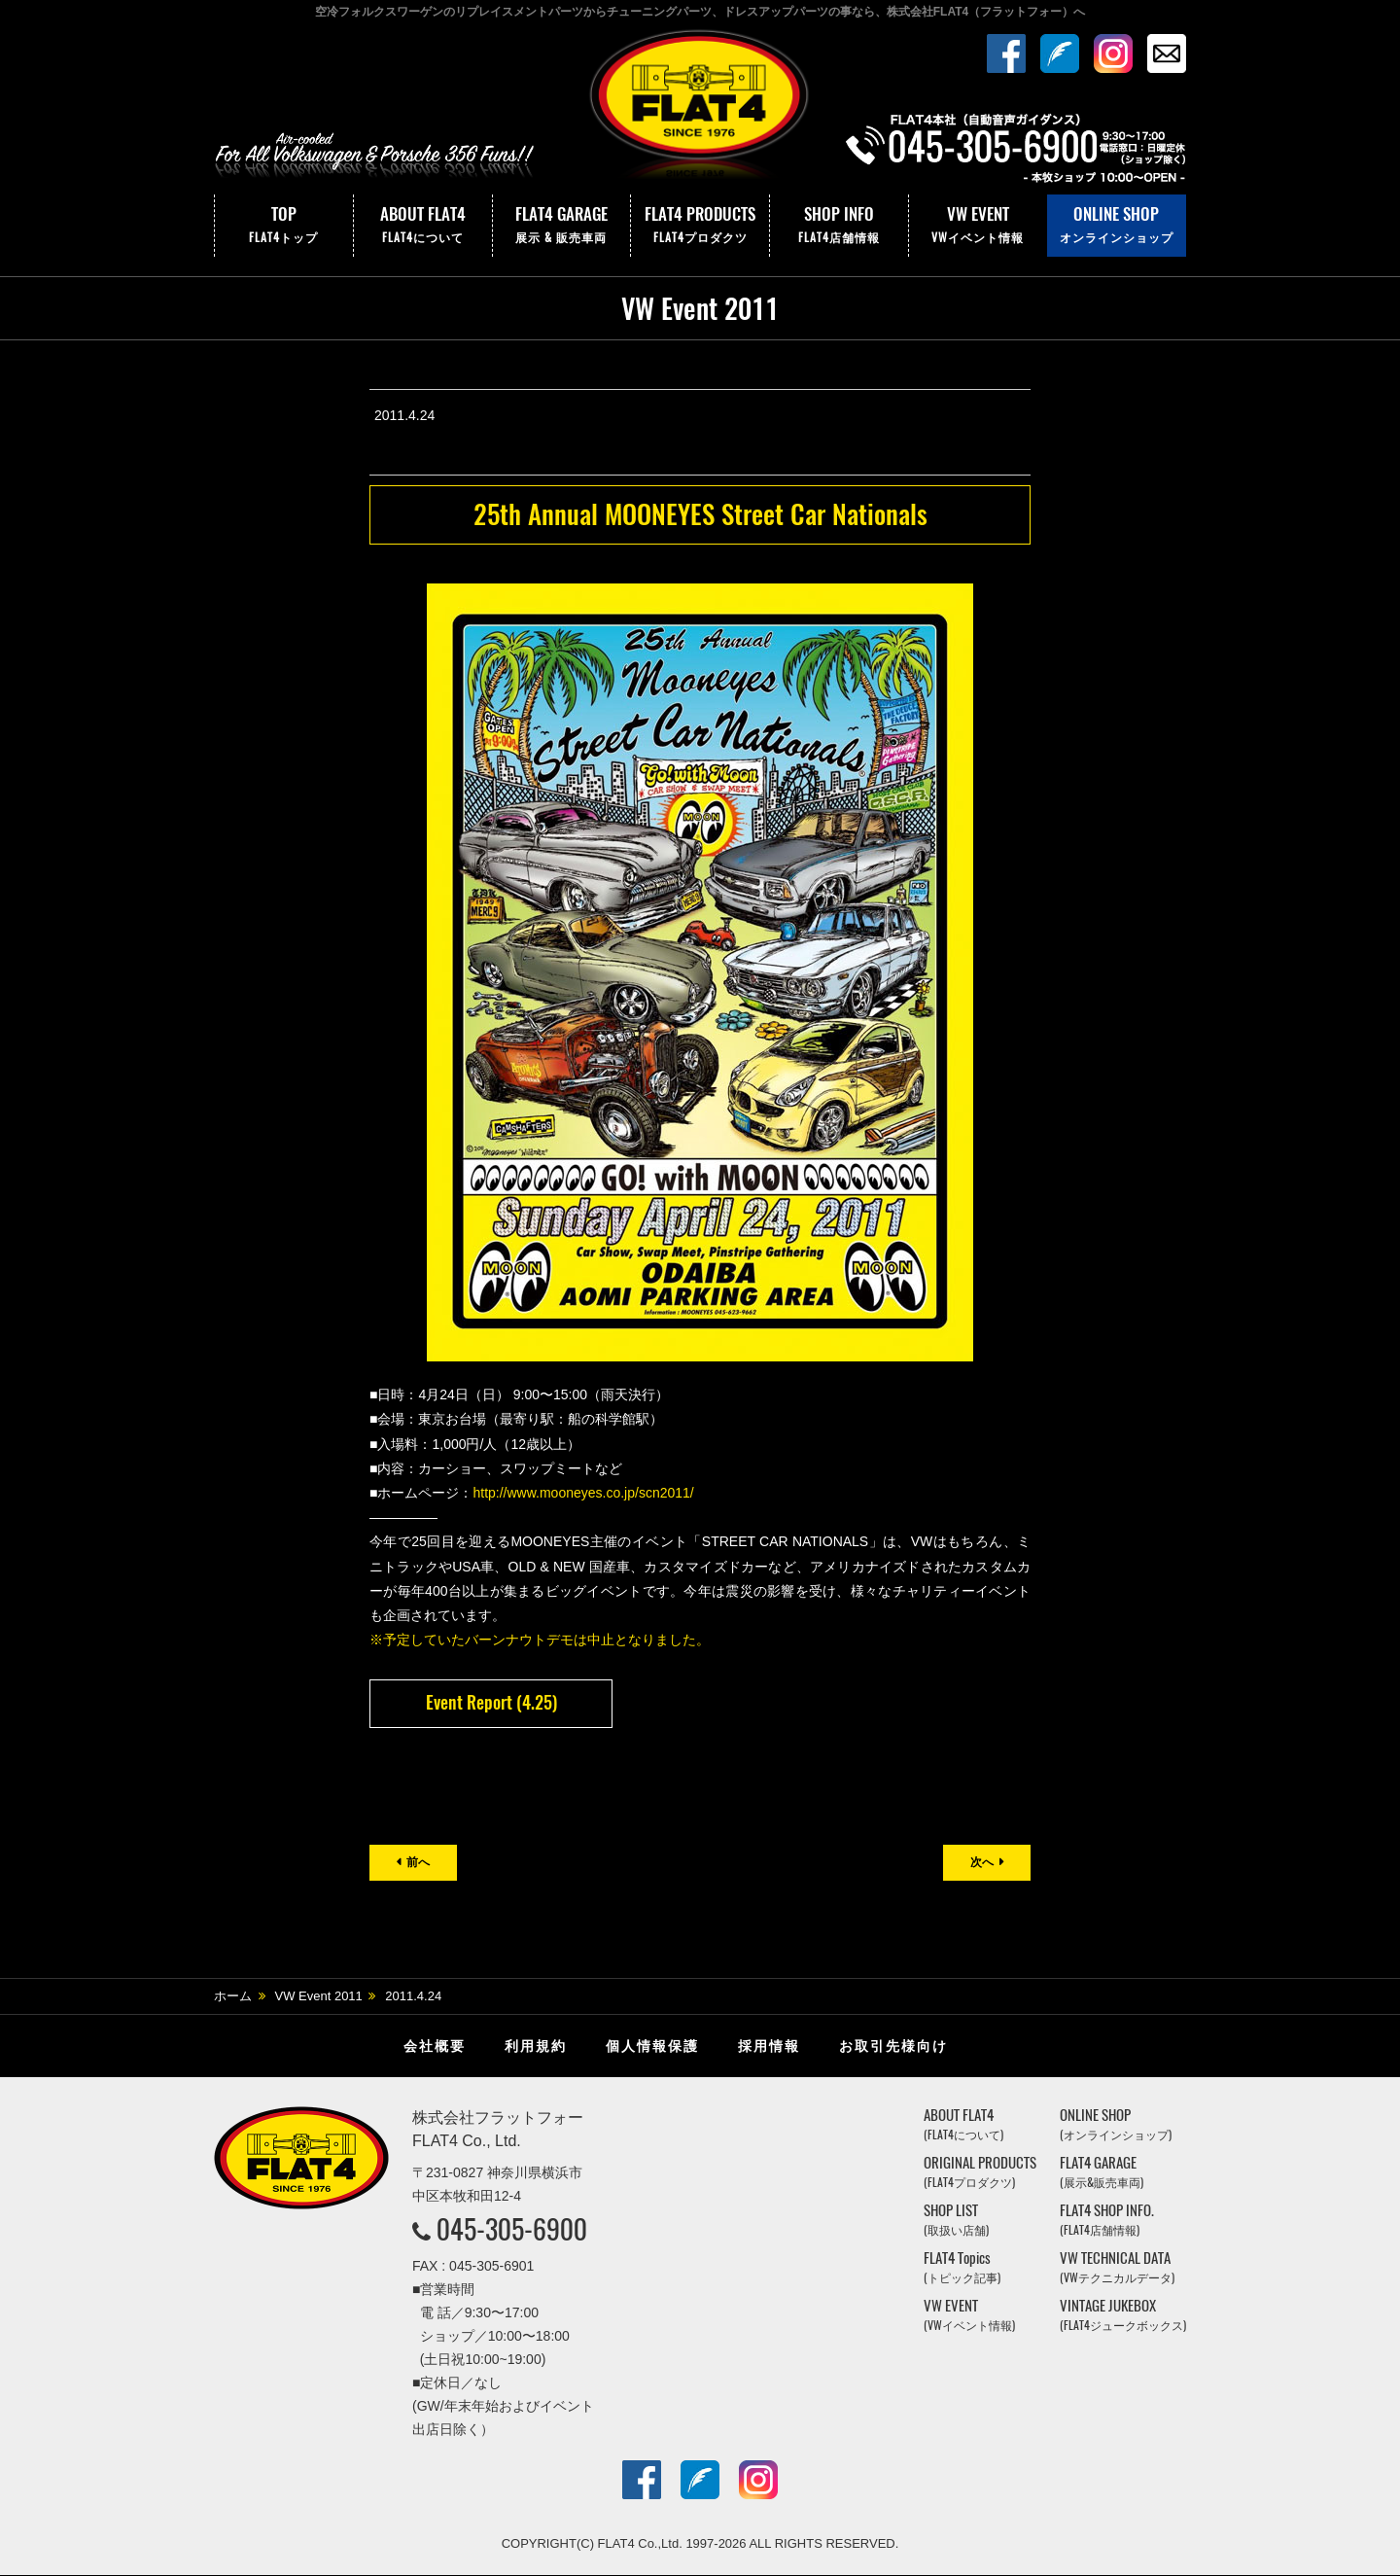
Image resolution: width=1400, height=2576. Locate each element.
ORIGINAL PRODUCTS (980, 2173)
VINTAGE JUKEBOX (1123, 2316)
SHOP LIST (956, 2221)
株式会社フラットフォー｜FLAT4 (700, 110)
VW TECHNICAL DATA (1117, 2268)
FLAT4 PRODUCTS (700, 225)
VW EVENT (978, 225)
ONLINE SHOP (1116, 225)
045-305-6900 (512, 2229)
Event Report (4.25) (491, 1703)
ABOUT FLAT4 (423, 225)
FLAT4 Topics (962, 2268)
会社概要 (434, 2047)
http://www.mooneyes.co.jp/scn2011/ (582, 1492)
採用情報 (769, 2047)
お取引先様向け (893, 2047)
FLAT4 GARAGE (562, 225)
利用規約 (536, 2047)
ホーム (233, 1997)
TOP (284, 225)
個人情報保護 (652, 2047)
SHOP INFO (839, 225)
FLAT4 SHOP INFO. (1107, 2221)
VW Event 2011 (319, 1997)
